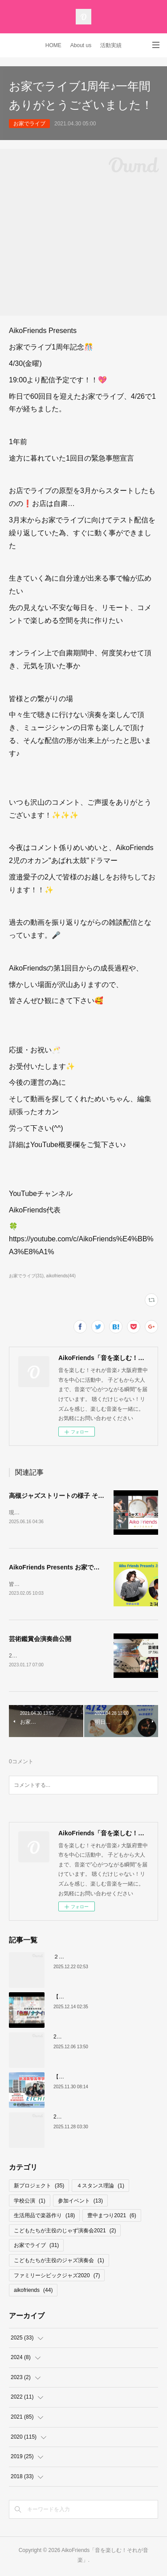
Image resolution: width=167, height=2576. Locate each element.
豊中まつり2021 (111, 2217)
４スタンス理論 (100, 2187)
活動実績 (111, 45)
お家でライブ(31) (26, 1275)
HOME (53, 45)
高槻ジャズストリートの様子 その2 (58, 1495)
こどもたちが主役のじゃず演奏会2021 (65, 2232)
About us (80, 45)
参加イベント (80, 2202)
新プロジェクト (39, 2187)
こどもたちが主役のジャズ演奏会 (59, 2262)
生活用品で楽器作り (44, 2217)
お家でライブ (29, 123)
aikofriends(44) (61, 1275)
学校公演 (29, 2202)
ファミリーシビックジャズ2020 (57, 2277)
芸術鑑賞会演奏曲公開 (40, 1640)
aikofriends (33, 2292)
